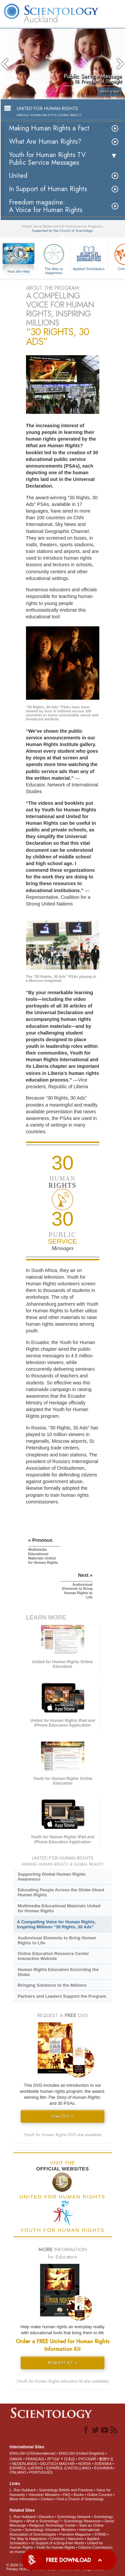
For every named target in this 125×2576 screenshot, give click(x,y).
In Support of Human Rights (48, 189)
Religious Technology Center (52, 2525)
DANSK (16, 2459)
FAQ (66, 2495)
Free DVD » (62, 2116)
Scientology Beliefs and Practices (66, 2490)
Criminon (57, 2539)
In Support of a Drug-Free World (57, 2543)
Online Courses (99, 2495)
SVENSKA (102, 2464)
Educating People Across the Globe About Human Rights (61, 1892)
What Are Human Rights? (45, 141)
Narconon (76, 2539)
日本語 (69, 2459)
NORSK (84, 2464)
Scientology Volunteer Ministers (50, 2530)
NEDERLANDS (24, 2464)
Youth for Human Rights (55, 2547)
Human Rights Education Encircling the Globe (58, 1972)
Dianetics (46, 2517)
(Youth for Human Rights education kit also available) (63, 2381)
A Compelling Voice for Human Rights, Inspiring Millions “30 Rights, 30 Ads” (56, 1924)
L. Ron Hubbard (23, 2490)
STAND (100, 2534)
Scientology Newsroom (82, 2521)
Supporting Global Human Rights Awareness (52, 1877)
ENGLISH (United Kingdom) (81, 2453)
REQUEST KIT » (62, 2363)
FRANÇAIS (35, 2459)
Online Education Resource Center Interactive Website (53, 1956)
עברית (53, 2458)
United (18, 175)
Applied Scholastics (89, 256)
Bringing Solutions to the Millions (52, 1985)
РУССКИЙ (87, 2459)
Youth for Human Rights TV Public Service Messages (47, 158)
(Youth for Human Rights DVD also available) (63, 2135)
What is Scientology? (43, 2521)
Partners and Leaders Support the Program (62, 1996)
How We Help (19, 271)
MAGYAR (67, 2464)
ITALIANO (18, 2472)
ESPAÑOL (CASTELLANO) (68, 2468)
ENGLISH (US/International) (33, 2453)
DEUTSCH (49, 2464)
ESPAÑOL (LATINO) (26, 2468)
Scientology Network (74, 2517)
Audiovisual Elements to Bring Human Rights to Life (57, 1940)
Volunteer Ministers (44, 2495)
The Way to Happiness (53, 258)
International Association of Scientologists (54, 2532)
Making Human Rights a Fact (49, 128)
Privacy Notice (18, 2569)
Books (79, 2495)
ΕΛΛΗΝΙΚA (103, 2468)
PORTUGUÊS (40, 2472)
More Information (23, 2499)
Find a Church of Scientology (80, 2499)
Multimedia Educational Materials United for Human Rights (59, 1908)
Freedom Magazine (75, 2534)
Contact (47, 2499)
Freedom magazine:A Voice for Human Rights (45, 206)
